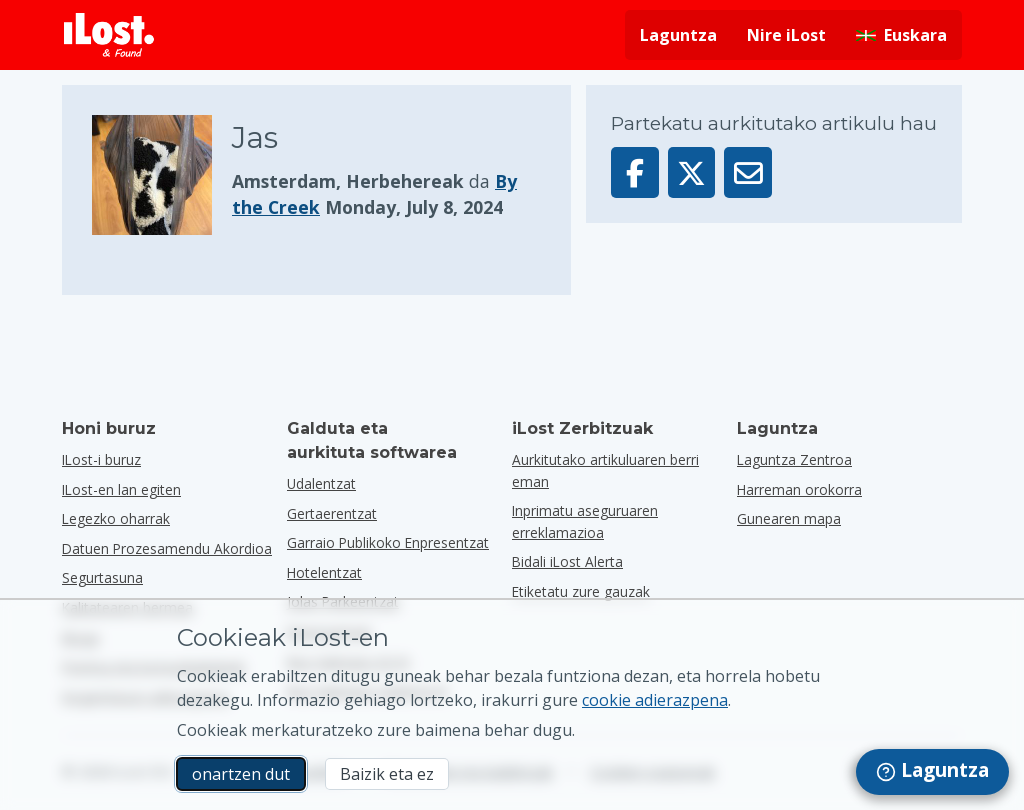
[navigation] (932, 772)
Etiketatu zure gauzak (581, 591)
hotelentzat (324, 572)
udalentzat (321, 483)
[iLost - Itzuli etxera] (109, 35)
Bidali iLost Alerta (567, 561)
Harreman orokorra (799, 489)
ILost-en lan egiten (121, 489)
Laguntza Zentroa (794, 459)
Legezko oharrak (116, 518)
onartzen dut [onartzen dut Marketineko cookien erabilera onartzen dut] (241, 774)
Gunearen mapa (789, 518)
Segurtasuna (102, 577)
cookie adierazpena (655, 700)
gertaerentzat (332, 513)
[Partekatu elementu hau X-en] (692, 172)
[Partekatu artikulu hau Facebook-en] (635, 172)
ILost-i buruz (101, 459)
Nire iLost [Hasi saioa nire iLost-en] (786, 35)
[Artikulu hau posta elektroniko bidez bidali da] (748, 172)
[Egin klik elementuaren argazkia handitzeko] (162, 175)
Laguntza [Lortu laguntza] (678, 35)
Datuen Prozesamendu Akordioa (167, 548)
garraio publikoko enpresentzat (388, 542)
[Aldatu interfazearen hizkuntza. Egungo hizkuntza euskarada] (901, 35)
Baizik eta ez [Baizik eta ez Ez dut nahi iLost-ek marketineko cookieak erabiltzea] (387, 774)
